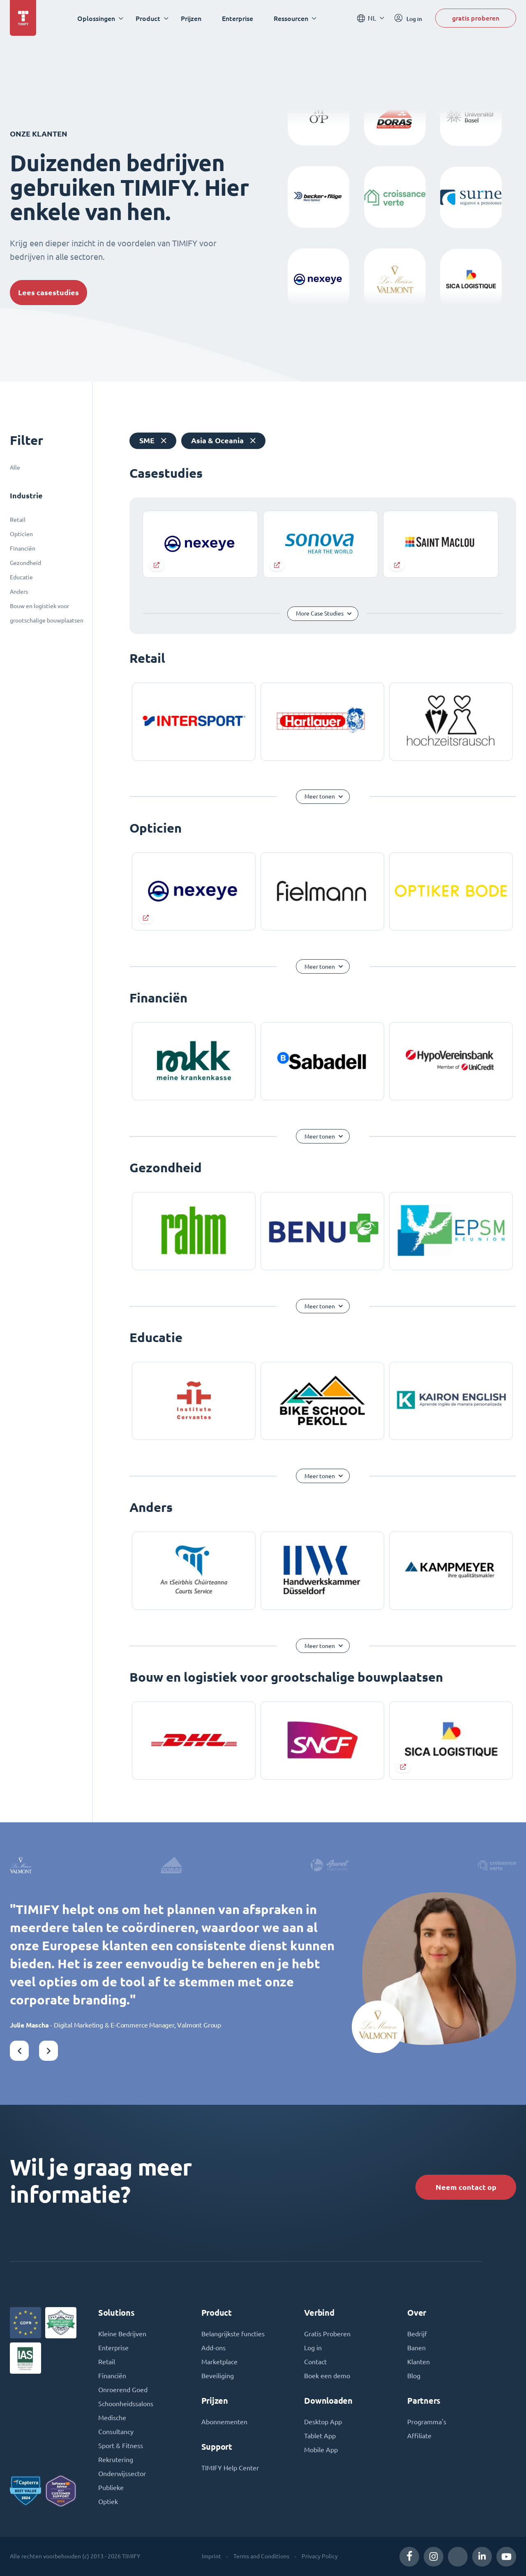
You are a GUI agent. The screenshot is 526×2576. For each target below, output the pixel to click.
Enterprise (237, 18)
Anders (19, 591)
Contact (315, 2361)
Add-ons (213, 2347)
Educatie (21, 577)
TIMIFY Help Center (230, 2468)
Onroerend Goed (123, 2389)
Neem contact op (466, 2187)
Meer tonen (320, 796)
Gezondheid (25, 563)
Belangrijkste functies (233, 2334)
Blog (413, 2375)
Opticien (21, 534)
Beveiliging (217, 2375)
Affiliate (419, 2435)
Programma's (426, 2422)
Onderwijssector (122, 2473)
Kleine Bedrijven (122, 2334)
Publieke (111, 2487)
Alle (15, 467)
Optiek (108, 2501)
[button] (19, 2051)
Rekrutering (115, 2459)
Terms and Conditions (261, 2556)
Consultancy (116, 2431)
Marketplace (219, 2361)
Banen (416, 2347)
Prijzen (191, 18)
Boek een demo (327, 2375)
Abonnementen (224, 2422)
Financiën (22, 548)
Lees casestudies (48, 292)
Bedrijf (417, 2334)
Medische (112, 2417)
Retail (17, 519)
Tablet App (320, 2435)
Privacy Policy (320, 2556)
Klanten (418, 2361)
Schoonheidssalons (125, 2403)
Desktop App (323, 2422)
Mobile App (321, 2449)
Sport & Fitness (120, 2445)
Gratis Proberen (327, 2334)
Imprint (211, 2556)
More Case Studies (320, 613)
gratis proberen (475, 18)
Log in (313, 2347)
